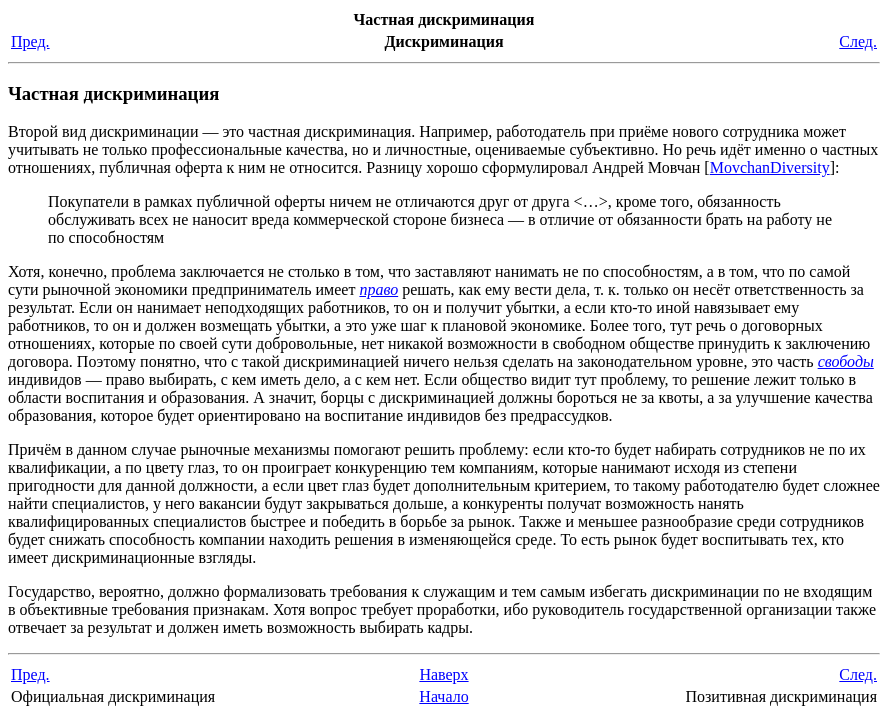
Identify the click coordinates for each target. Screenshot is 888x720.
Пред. (30, 41)
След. (858, 41)
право (378, 289)
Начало (443, 696)
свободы (846, 361)
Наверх (443, 674)
